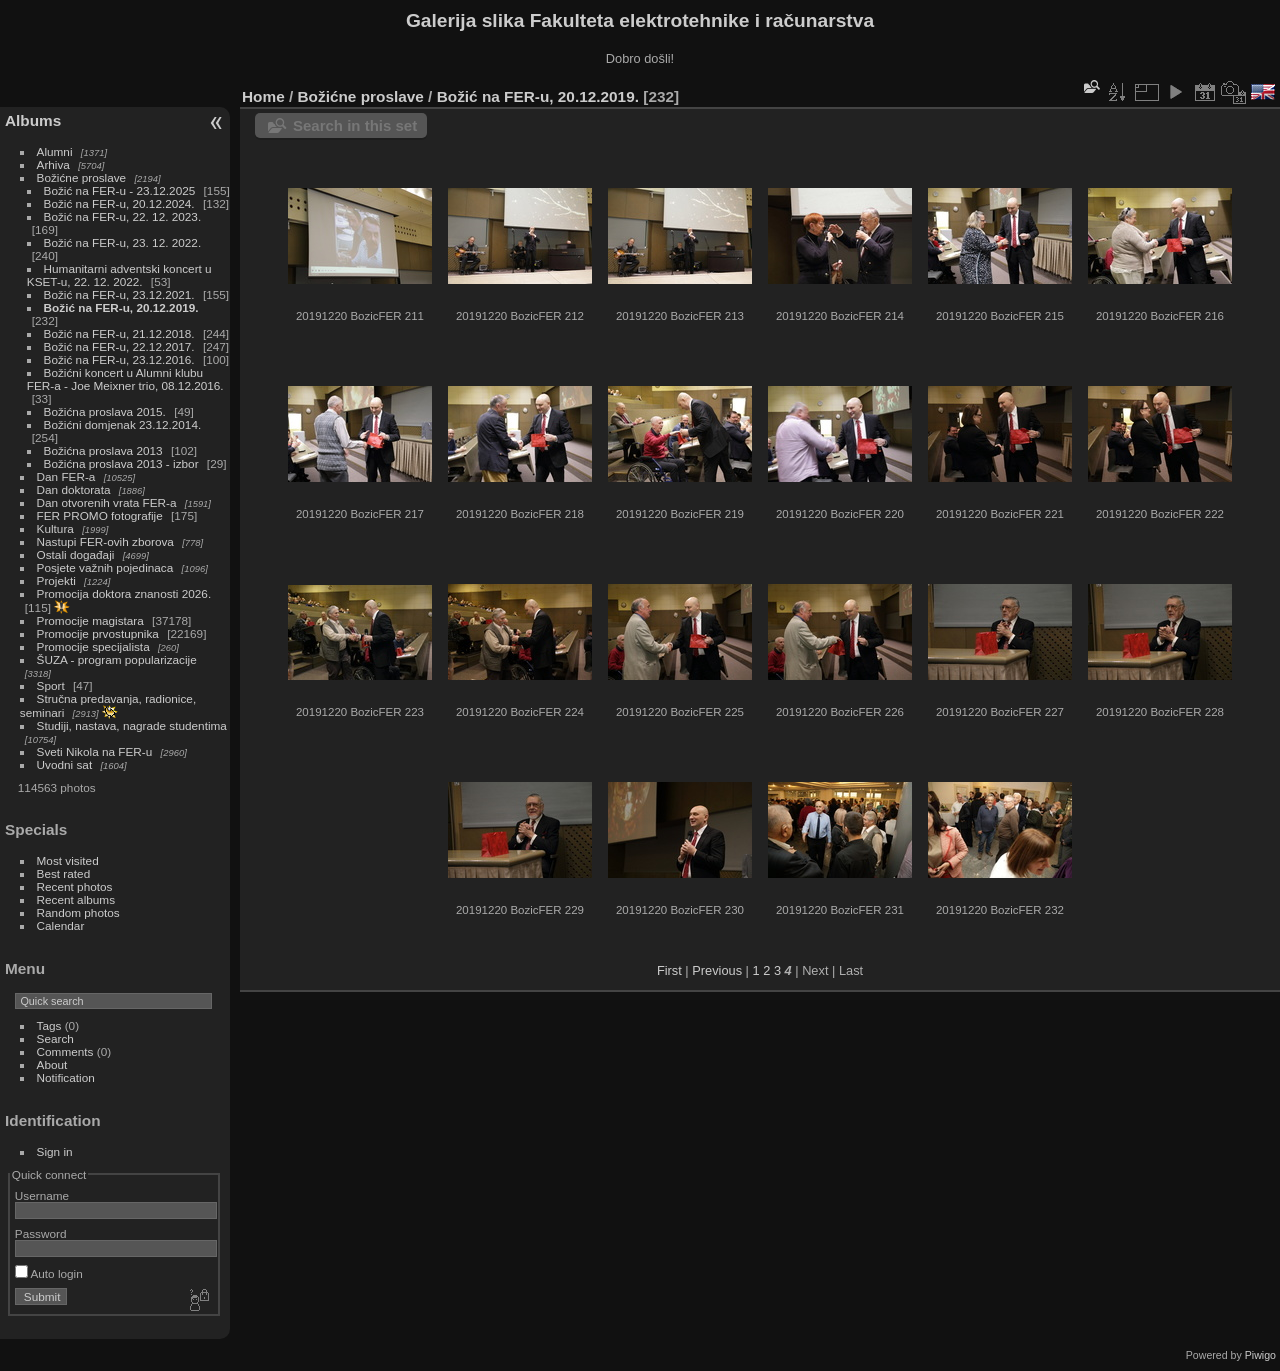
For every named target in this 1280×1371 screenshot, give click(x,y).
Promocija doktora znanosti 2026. (124, 593)
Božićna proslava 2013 (103, 450)
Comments (65, 1051)
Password (41, 1233)
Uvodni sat (65, 764)
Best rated (64, 873)
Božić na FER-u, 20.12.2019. (121, 307)
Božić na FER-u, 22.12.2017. (119, 346)
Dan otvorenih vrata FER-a (107, 502)
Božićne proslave (82, 177)
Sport (51, 685)
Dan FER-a (66, 476)
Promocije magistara (90, 620)
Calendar (61, 925)
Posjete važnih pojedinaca (105, 567)
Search (55, 1038)
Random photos (78, 912)
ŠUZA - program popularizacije (117, 659)
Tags (49, 1025)
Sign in (55, 1151)
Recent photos (75, 886)
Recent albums (76, 899)
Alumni (55, 151)
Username (42, 1195)
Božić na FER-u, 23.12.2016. (119, 359)
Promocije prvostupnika (98, 633)
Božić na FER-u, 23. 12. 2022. (123, 242)
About (52, 1064)
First (669, 970)
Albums (33, 120)
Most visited (68, 860)
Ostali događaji (76, 554)
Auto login (49, 1273)
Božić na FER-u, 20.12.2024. (119, 203)
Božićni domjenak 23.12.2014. (123, 424)
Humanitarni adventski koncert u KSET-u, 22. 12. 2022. (119, 275)
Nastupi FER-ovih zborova (105, 541)
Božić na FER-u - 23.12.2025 (120, 190)
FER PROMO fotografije (100, 515)
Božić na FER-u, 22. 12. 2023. (123, 216)
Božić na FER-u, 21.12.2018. (119, 333)
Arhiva (53, 164)
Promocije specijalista (93, 646)
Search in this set (355, 125)
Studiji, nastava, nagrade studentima (132, 725)
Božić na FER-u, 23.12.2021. (119, 294)
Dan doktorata (74, 489)
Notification (66, 1077)
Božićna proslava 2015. (105, 411)
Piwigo (1260, 1355)
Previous (717, 970)
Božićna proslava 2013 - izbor (121, 463)
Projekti (56, 580)
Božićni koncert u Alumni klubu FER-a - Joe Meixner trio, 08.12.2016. (125, 379)
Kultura (55, 528)
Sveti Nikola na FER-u (95, 751)
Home (263, 96)
